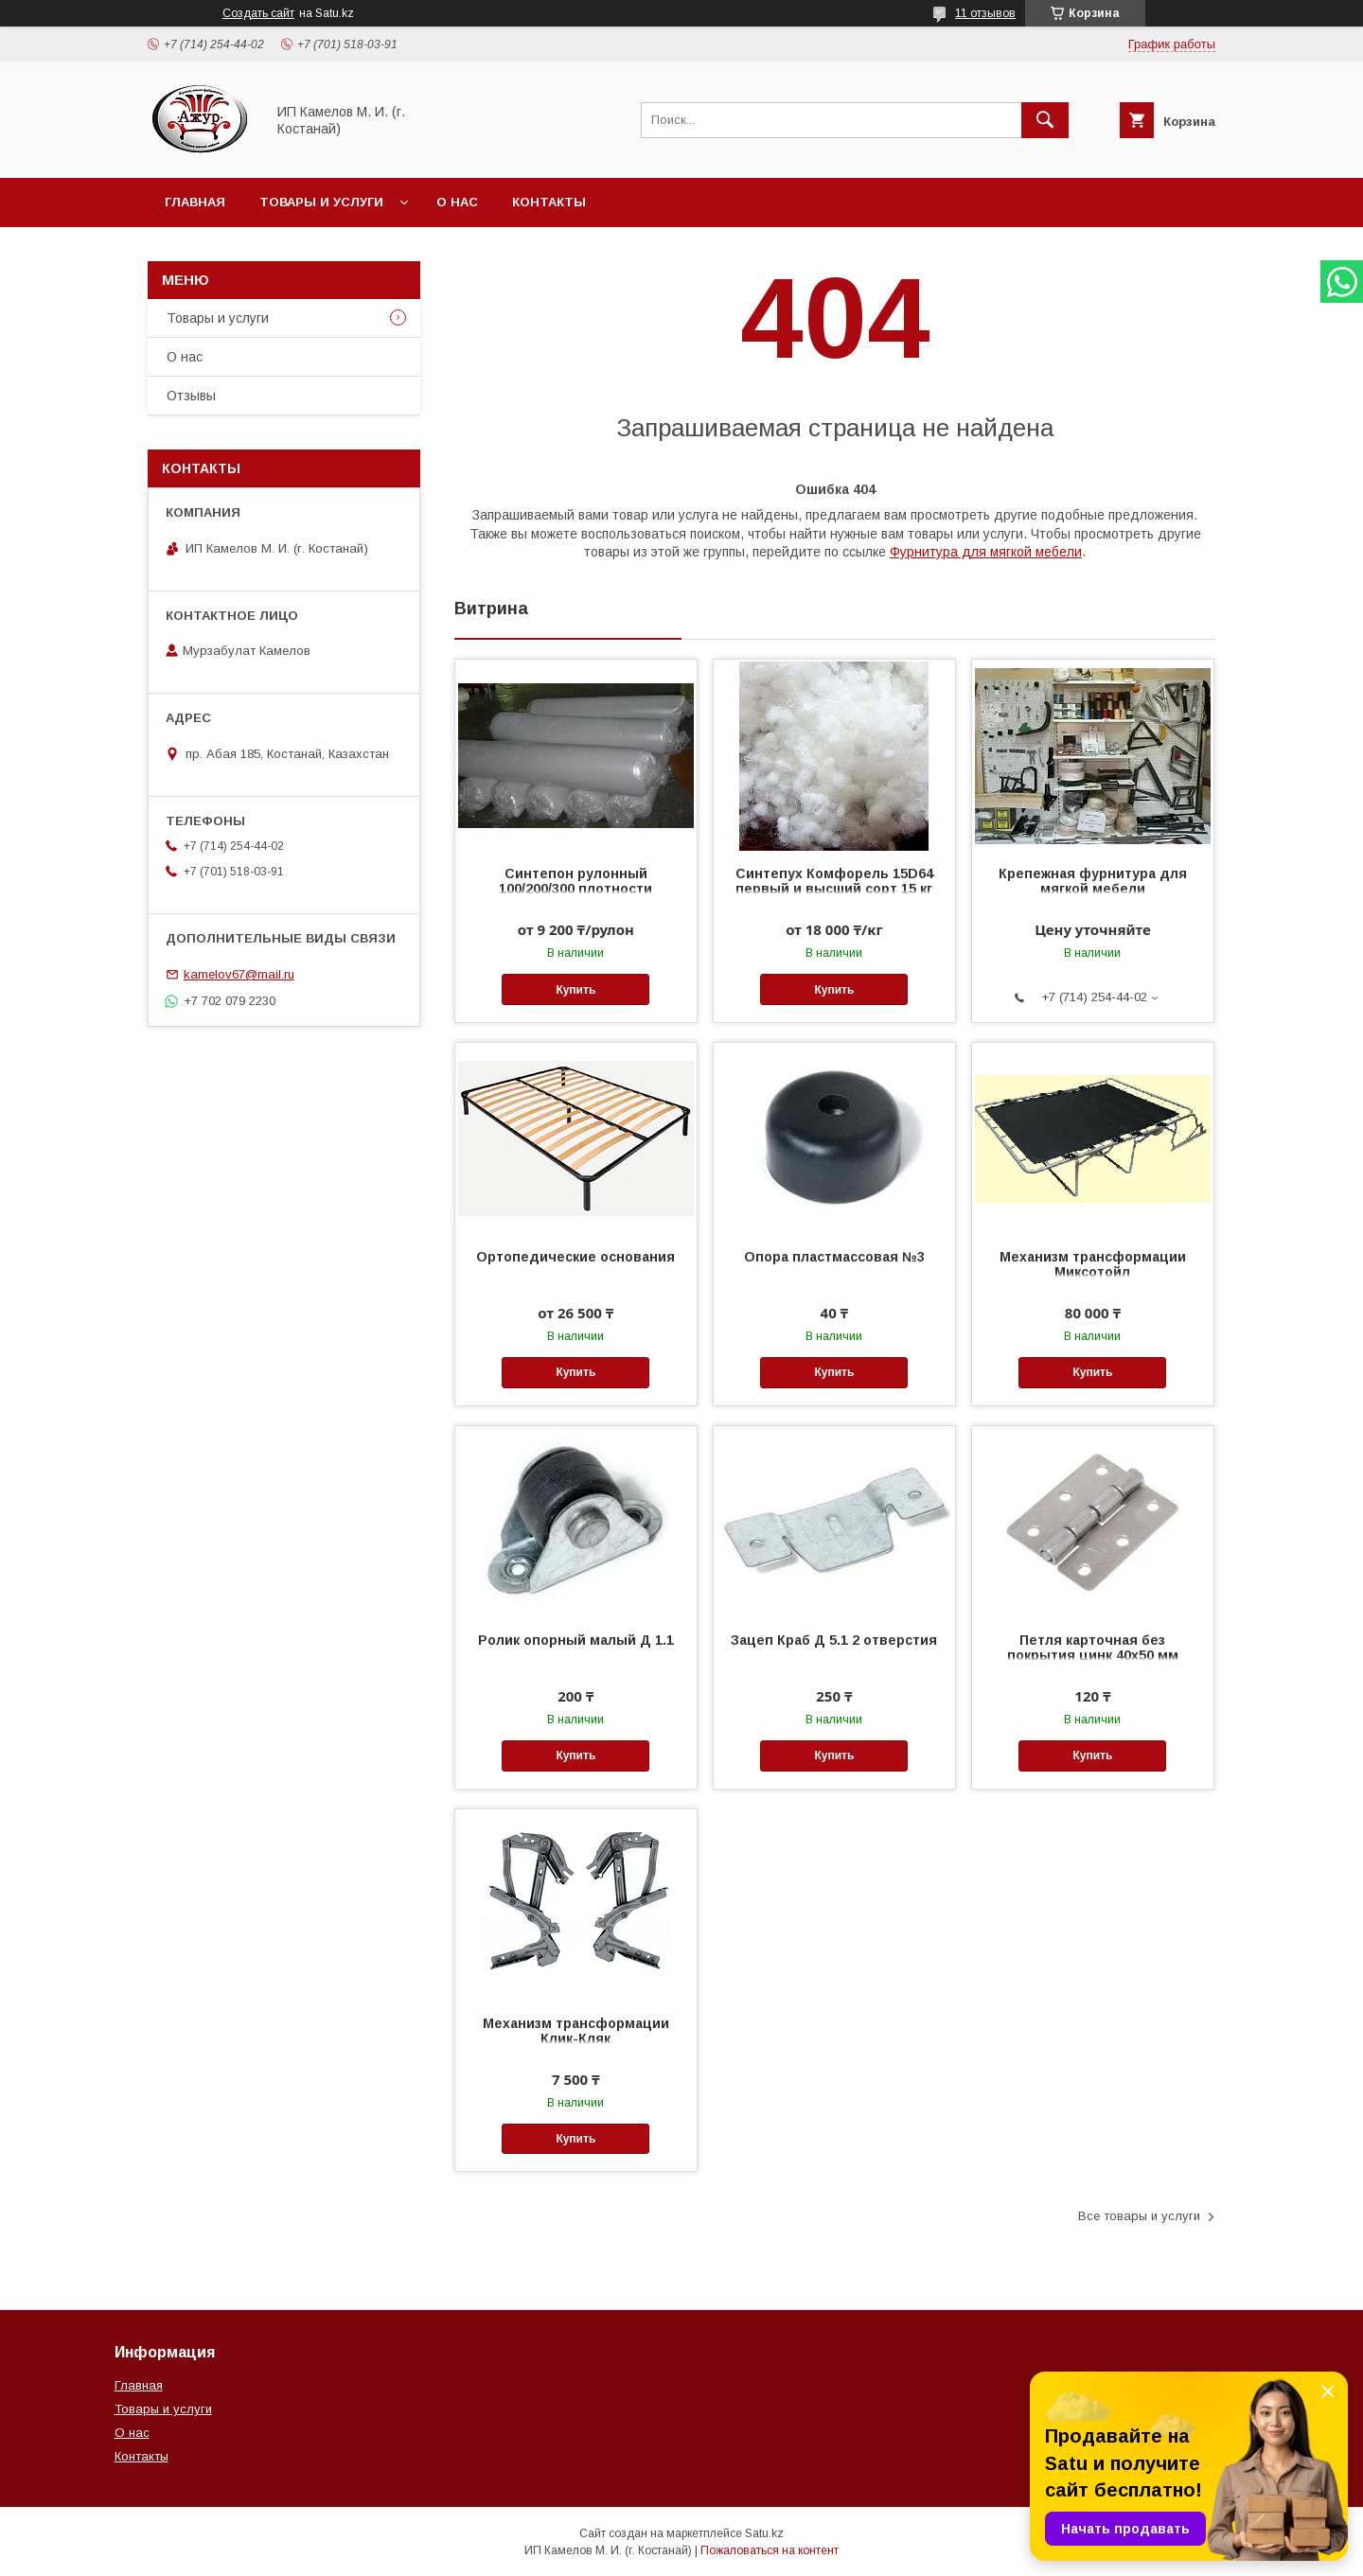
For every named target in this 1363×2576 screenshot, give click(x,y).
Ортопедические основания (575, 1256)
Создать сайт (258, 13)
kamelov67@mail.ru (239, 974)
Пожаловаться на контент (769, 2550)
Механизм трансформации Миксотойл (1093, 1264)
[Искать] (1045, 120)
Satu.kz (764, 2533)
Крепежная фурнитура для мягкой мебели (1093, 881)
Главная (195, 202)
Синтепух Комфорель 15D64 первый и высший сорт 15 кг (834, 881)
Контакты (549, 202)
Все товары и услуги (1139, 2216)
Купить (575, 990)
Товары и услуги (321, 202)
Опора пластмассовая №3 (834, 1256)
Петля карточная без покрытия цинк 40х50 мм (1092, 1647)
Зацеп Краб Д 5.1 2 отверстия (834, 1640)
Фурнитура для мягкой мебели (986, 551)
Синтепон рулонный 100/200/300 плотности (575, 881)
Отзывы (191, 395)
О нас (457, 202)
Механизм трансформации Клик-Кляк (576, 2031)
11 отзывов (985, 13)
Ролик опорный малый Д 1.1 (576, 1640)
